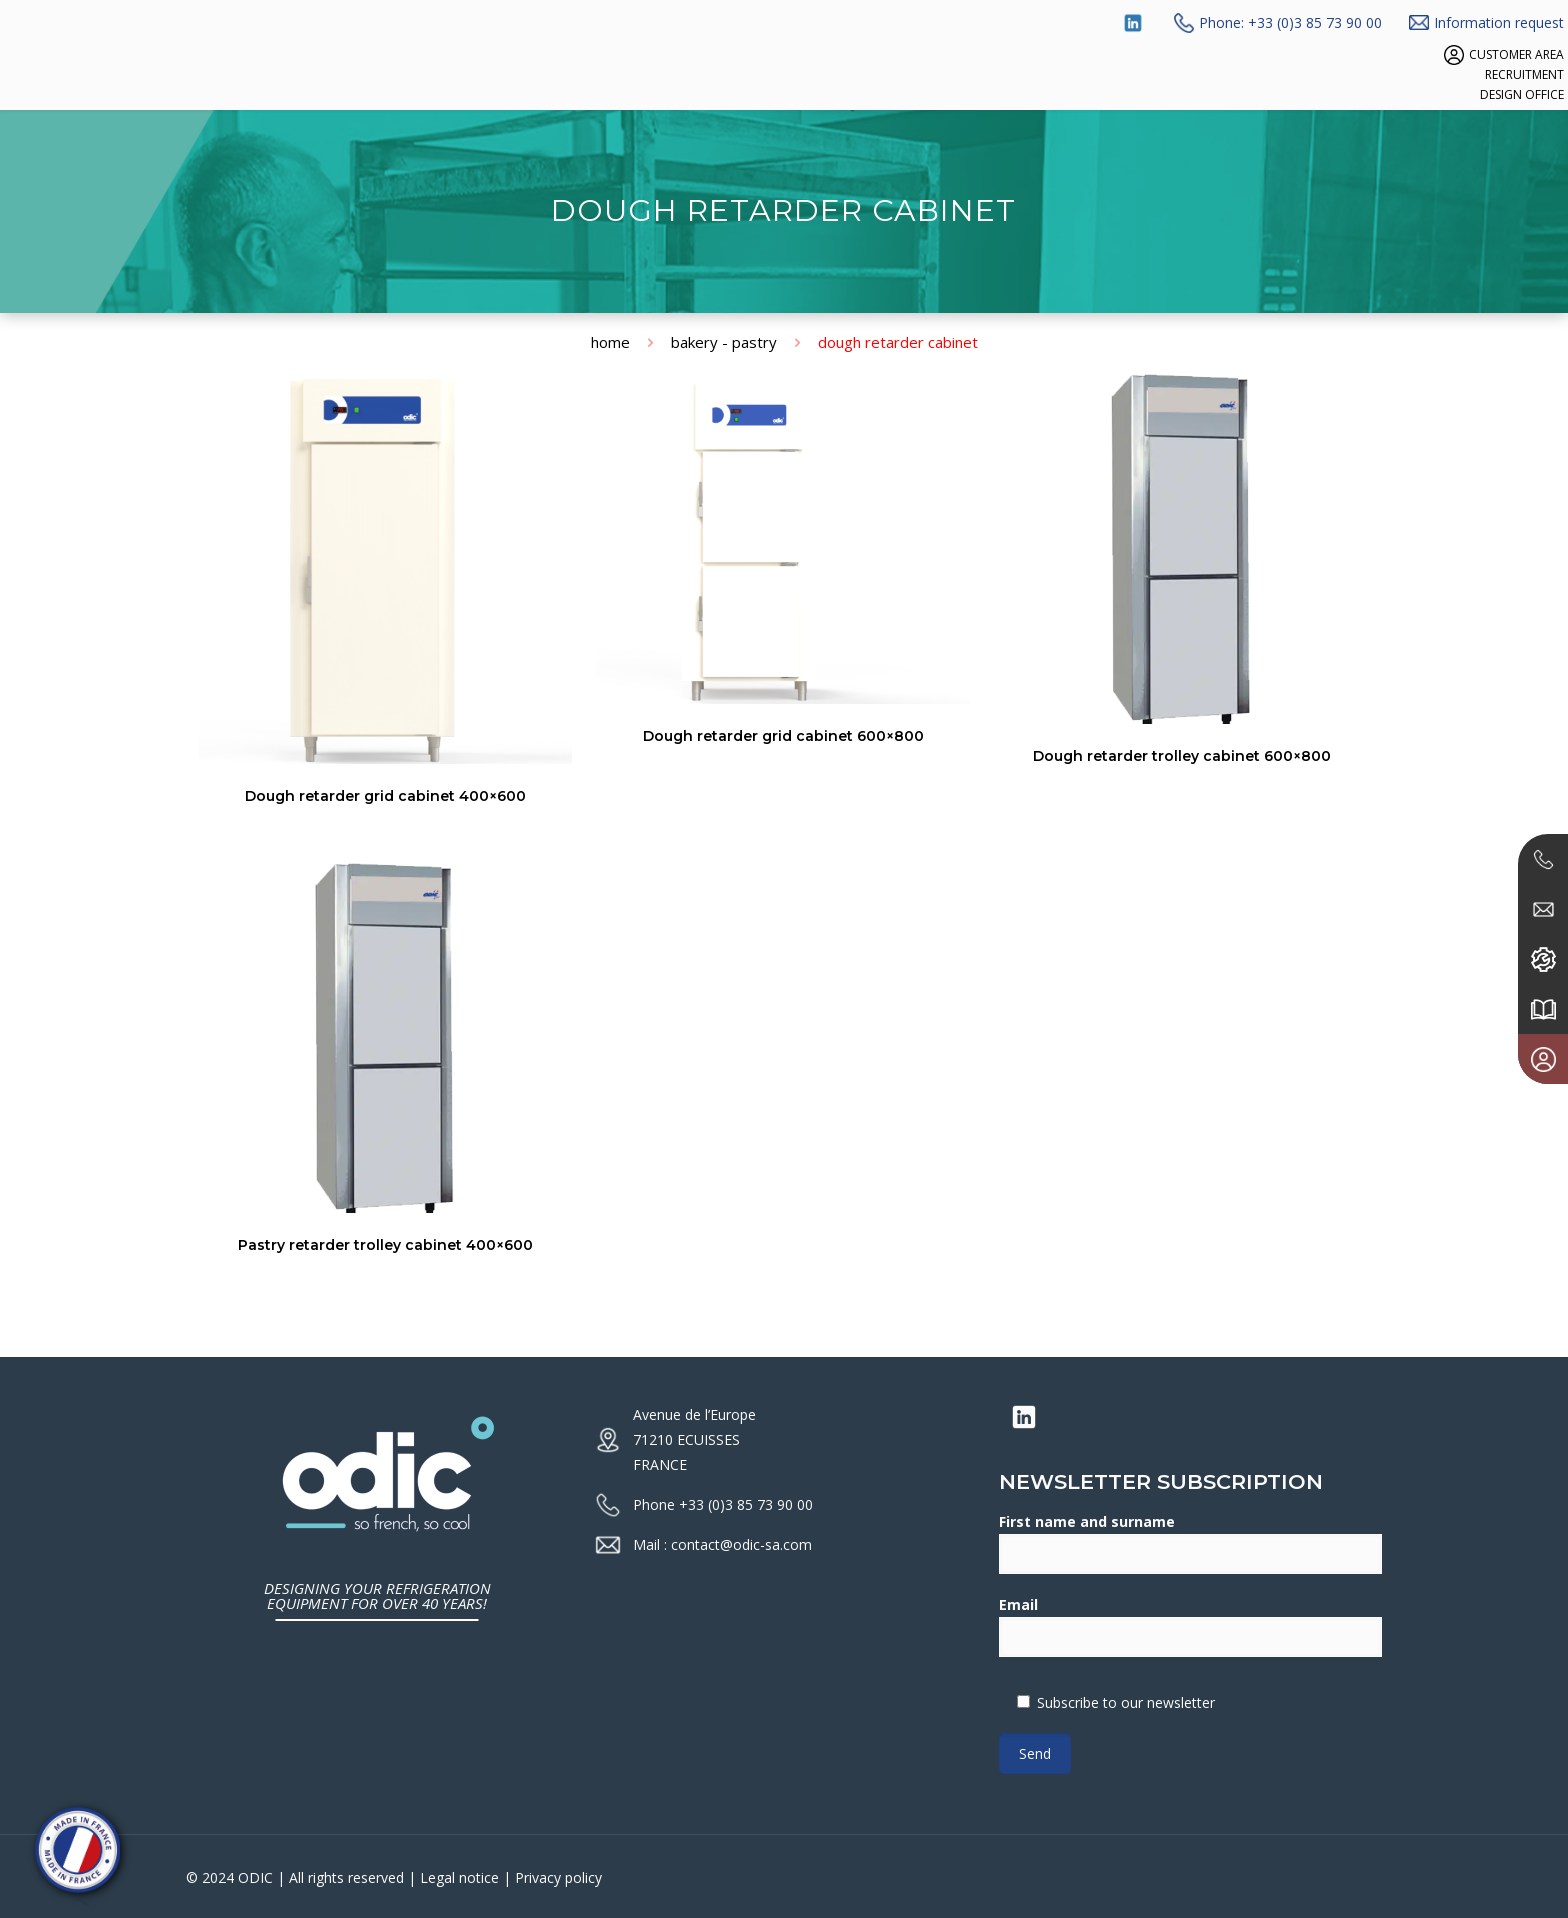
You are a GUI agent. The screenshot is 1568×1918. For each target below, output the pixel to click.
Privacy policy (558, 1877)
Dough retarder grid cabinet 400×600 (385, 796)
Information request (1499, 22)
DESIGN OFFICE (1522, 94)
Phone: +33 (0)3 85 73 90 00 (1290, 22)
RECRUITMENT (1524, 74)
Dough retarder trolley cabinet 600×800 (1182, 756)
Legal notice (459, 1877)
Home (610, 342)
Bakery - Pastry (724, 342)
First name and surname (1190, 1543)
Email (1190, 1626)
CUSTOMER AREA (1516, 54)
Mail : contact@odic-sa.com (722, 1544)
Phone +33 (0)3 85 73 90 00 (723, 1504)
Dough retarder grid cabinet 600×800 (783, 736)
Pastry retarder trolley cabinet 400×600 (385, 1245)
